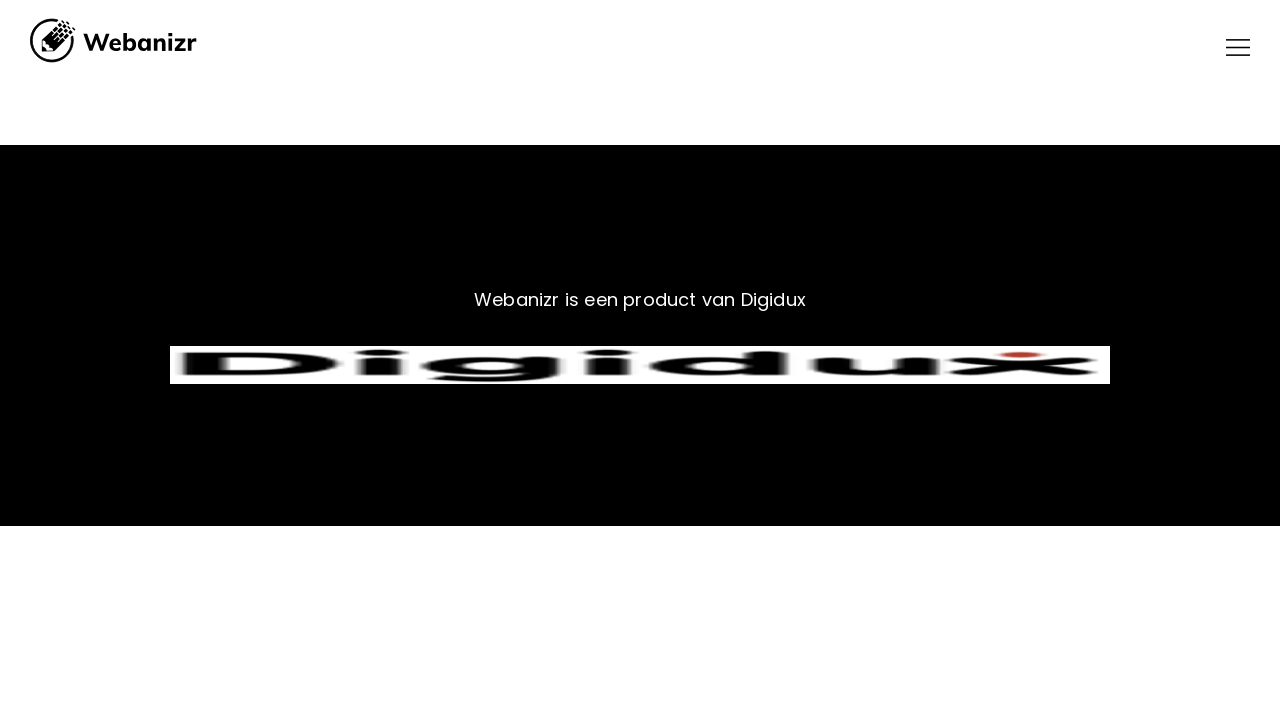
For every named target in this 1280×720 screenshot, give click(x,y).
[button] (1238, 47)
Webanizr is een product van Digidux (640, 299)
